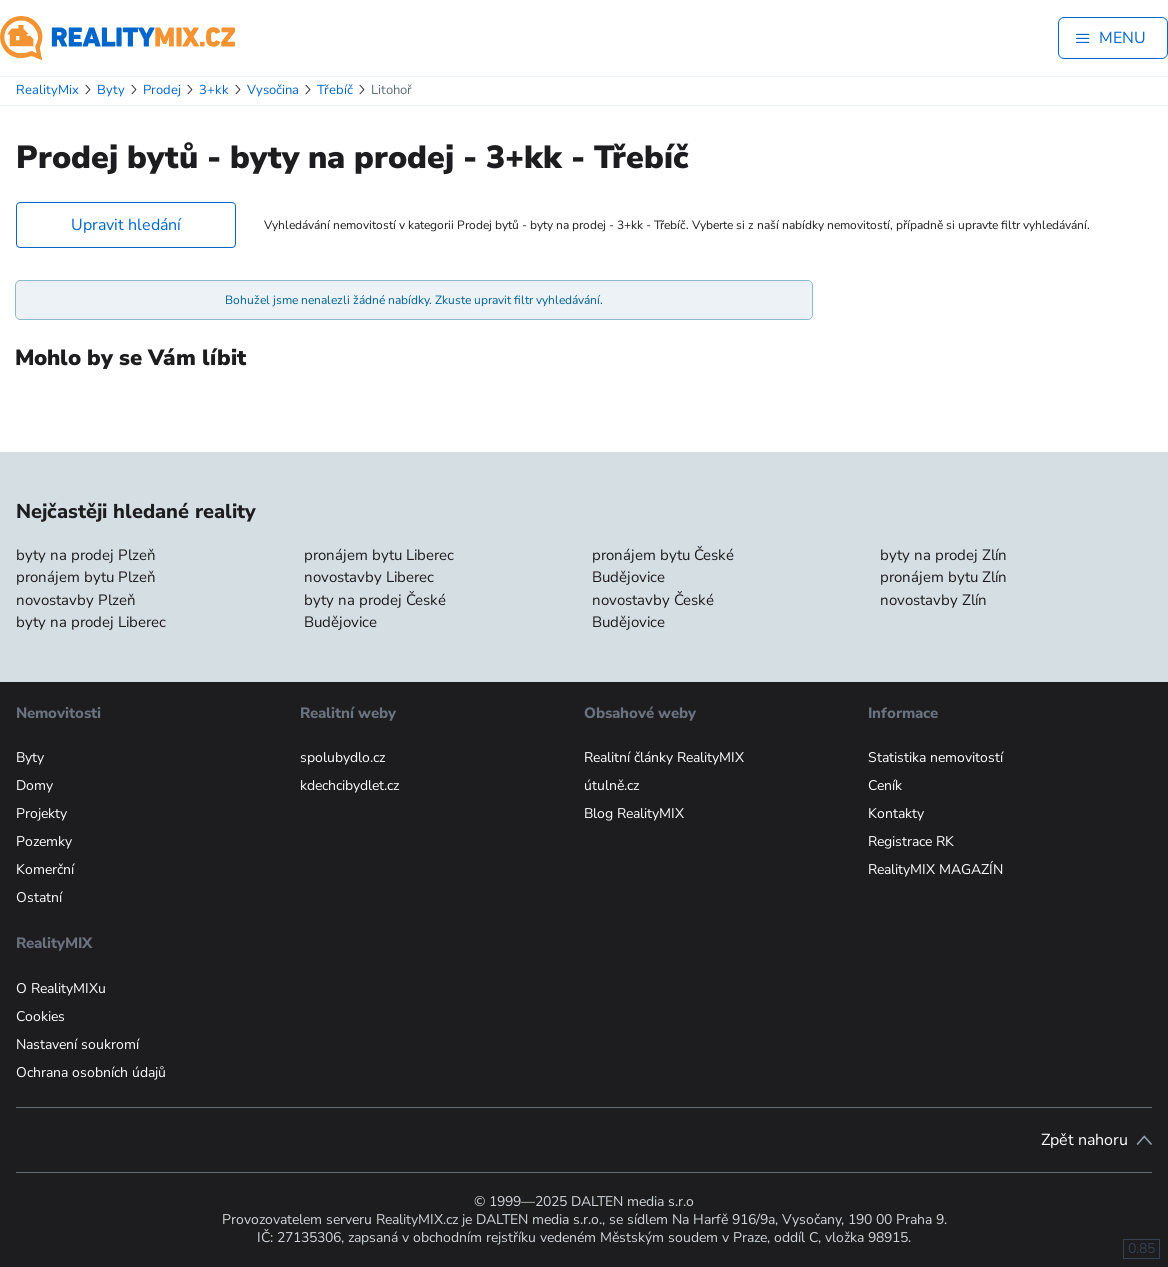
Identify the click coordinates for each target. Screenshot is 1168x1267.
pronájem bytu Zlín (943, 577)
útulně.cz (611, 785)
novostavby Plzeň (76, 600)
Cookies (40, 1016)
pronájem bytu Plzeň (86, 577)
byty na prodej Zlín (943, 555)
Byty (30, 757)
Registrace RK (911, 841)
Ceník (885, 785)
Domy (34, 785)
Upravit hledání (126, 225)
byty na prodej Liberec (91, 622)
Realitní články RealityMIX (664, 757)
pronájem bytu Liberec (379, 555)
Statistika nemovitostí (935, 757)
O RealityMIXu (61, 988)
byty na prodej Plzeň (86, 555)
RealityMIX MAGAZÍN (935, 869)
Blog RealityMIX (634, 813)
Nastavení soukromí (77, 1044)
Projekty (41, 813)
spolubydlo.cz (342, 757)
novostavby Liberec (369, 577)
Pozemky (44, 841)
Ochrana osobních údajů (91, 1072)
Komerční (45, 869)
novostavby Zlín (933, 600)
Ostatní (39, 897)
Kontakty (896, 813)
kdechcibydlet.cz (349, 785)
